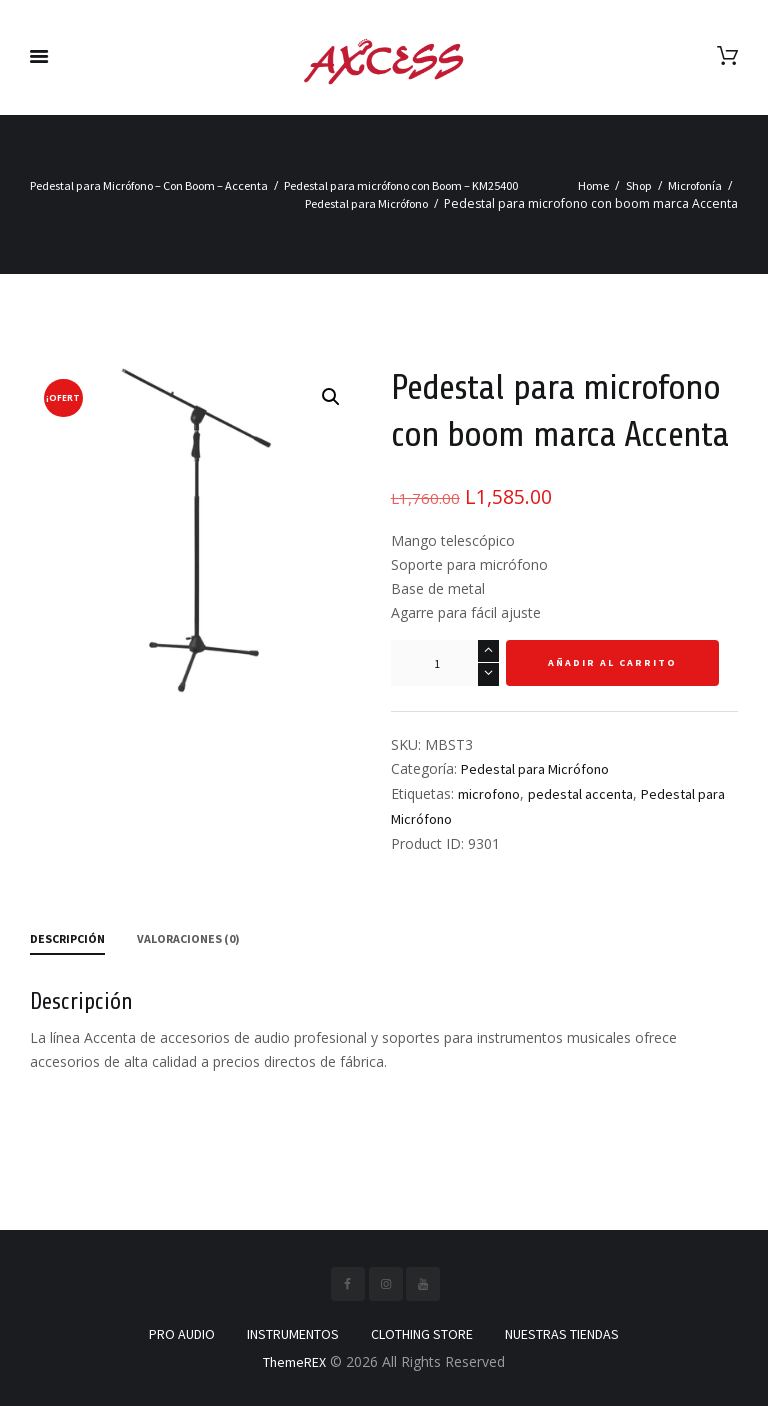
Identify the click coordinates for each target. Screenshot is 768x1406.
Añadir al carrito (612, 662)
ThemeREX (294, 1362)
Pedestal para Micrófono (366, 203)
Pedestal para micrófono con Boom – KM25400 (401, 185)
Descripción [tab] (67, 938)
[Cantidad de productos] (445, 663)
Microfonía (695, 185)
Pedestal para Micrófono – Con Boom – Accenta (149, 185)
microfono (489, 794)
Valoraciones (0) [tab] (188, 938)
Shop (639, 185)
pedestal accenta (580, 794)
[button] (331, 397)
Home (593, 185)
